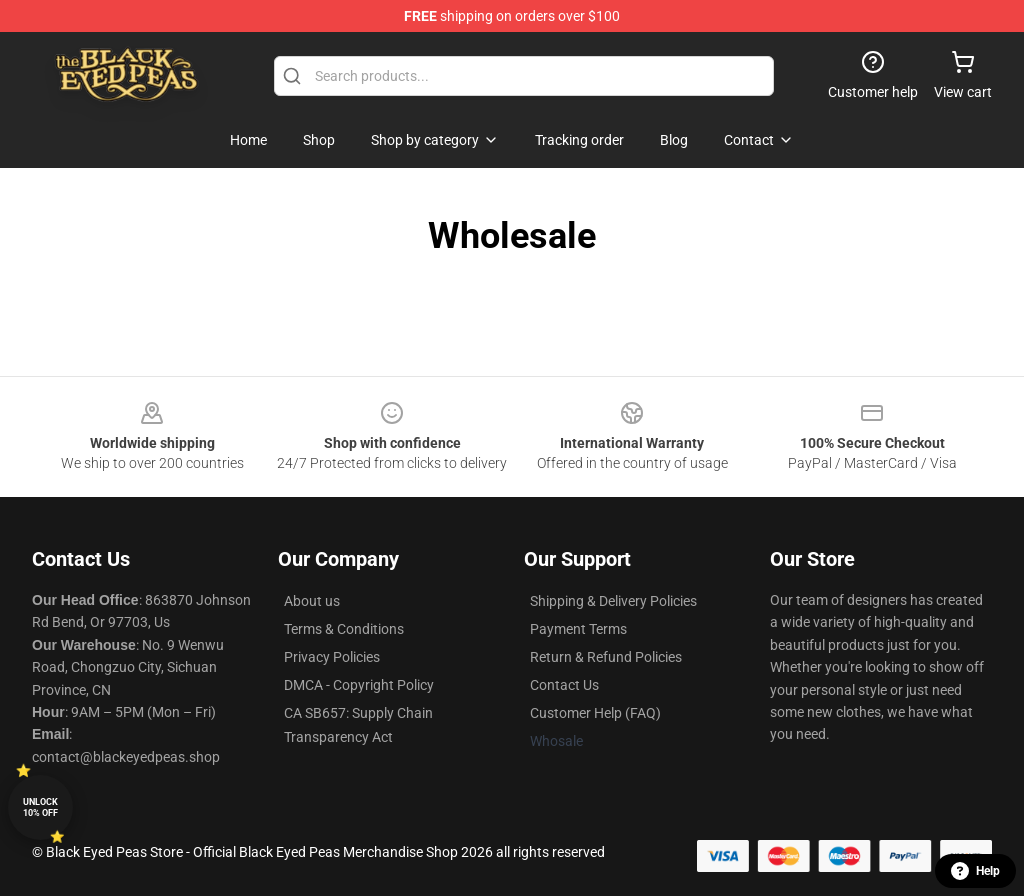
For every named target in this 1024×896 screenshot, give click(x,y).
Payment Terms (578, 629)
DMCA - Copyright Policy (359, 685)
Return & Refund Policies (606, 657)
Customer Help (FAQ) (595, 713)
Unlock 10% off (40, 807)
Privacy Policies (332, 657)
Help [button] (975, 871)
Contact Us (564, 685)
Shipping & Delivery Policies (613, 601)
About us (312, 601)
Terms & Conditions (344, 629)
